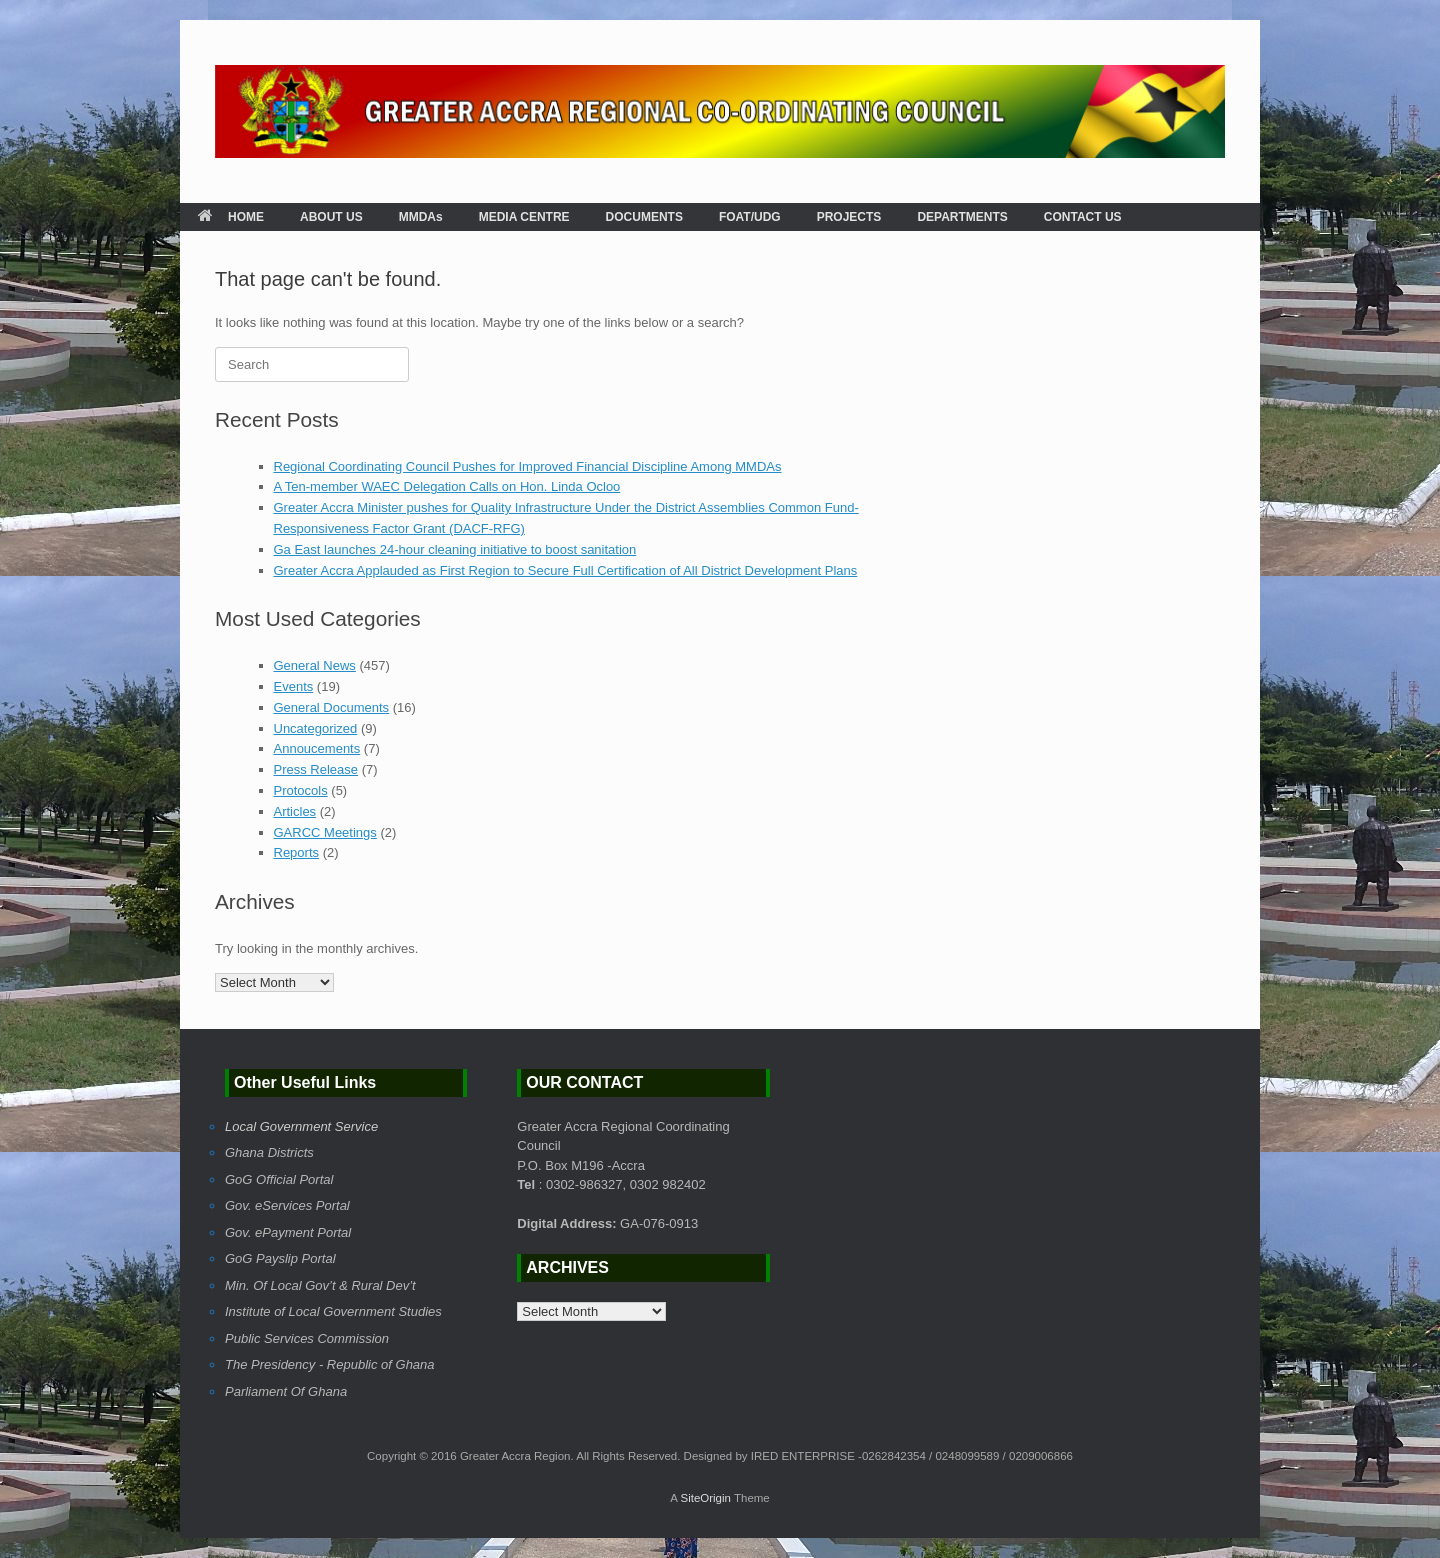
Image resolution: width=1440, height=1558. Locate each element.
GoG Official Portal (279, 1179)
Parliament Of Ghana (286, 1391)
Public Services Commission (307, 1338)
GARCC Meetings (325, 832)
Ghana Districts (269, 1152)
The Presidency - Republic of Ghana (330, 1364)
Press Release (316, 769)
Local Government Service (301, 1126)
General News (315, 665)
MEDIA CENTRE (524, 217)
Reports (297, 852)
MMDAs (421, 217)
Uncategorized (316, 728)
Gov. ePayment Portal (288, 1232)
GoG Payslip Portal (280, 1258)
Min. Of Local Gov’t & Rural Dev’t (320, 1285)
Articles (295, 811)
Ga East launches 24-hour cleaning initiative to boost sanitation (455, 549)
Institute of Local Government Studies (333, 1311)
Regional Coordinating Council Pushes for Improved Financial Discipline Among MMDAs (528, 466)
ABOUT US (331, 217)
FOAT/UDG (750, 217)
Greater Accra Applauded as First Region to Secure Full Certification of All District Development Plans (566, 570)
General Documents (332, 707)
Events (294, 686)
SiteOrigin (705, 1498)
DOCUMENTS (644, 217)
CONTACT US (1083, 217)
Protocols (301, 790)
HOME (231, 217)
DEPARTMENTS (962, 217)
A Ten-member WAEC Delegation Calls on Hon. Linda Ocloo (447, 486)
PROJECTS (849, 217)
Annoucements (317, 748)
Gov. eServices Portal (287, 1205)
